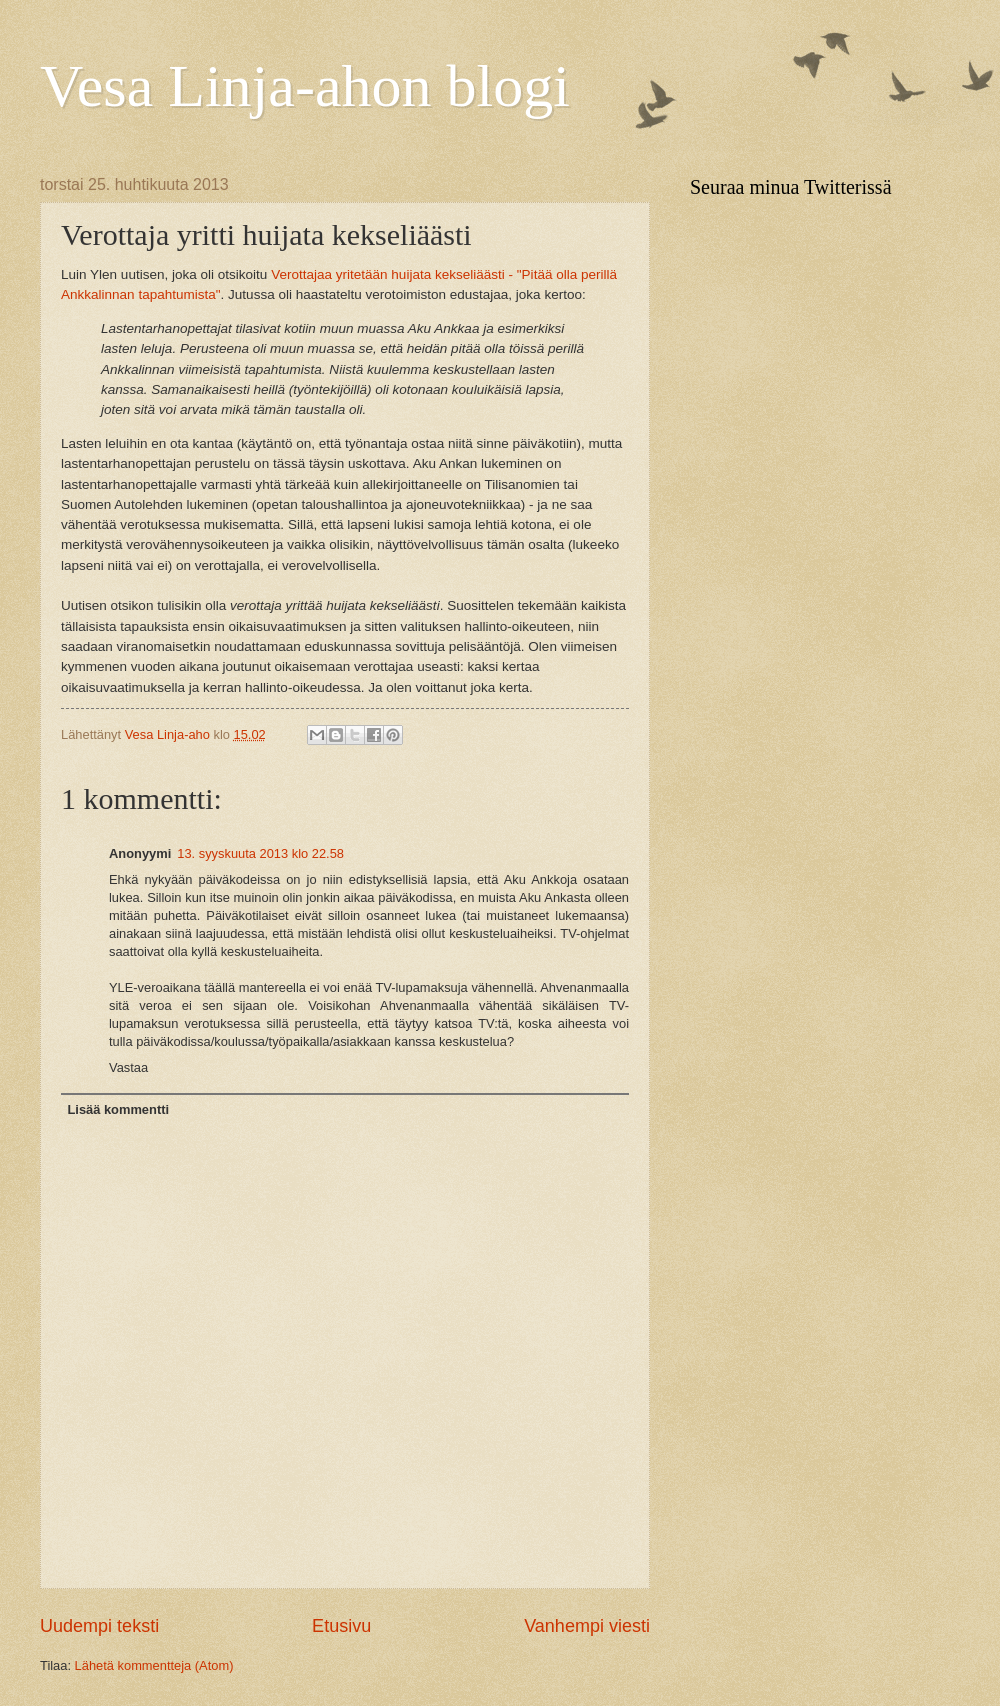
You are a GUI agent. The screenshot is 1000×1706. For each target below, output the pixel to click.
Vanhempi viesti (587, 1626)
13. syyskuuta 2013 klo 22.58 (260, 853)
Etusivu (341, 1626)
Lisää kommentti (118, 1109)
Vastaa (128, 1067)
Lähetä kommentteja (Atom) (154, 1665)
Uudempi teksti (99, 1626)
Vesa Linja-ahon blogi (305, 86)
